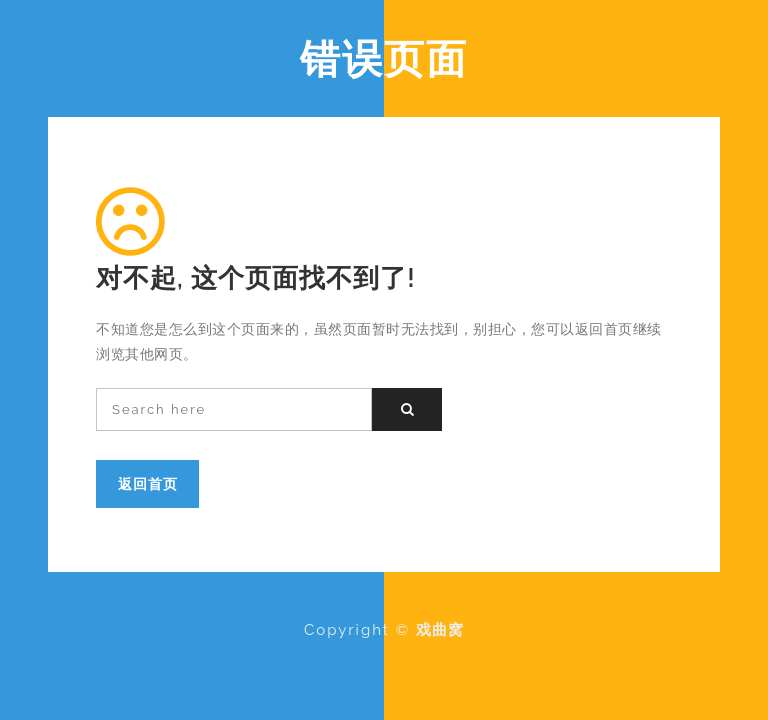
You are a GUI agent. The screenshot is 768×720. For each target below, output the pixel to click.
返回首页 (148, 483)
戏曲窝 (440, 630)
